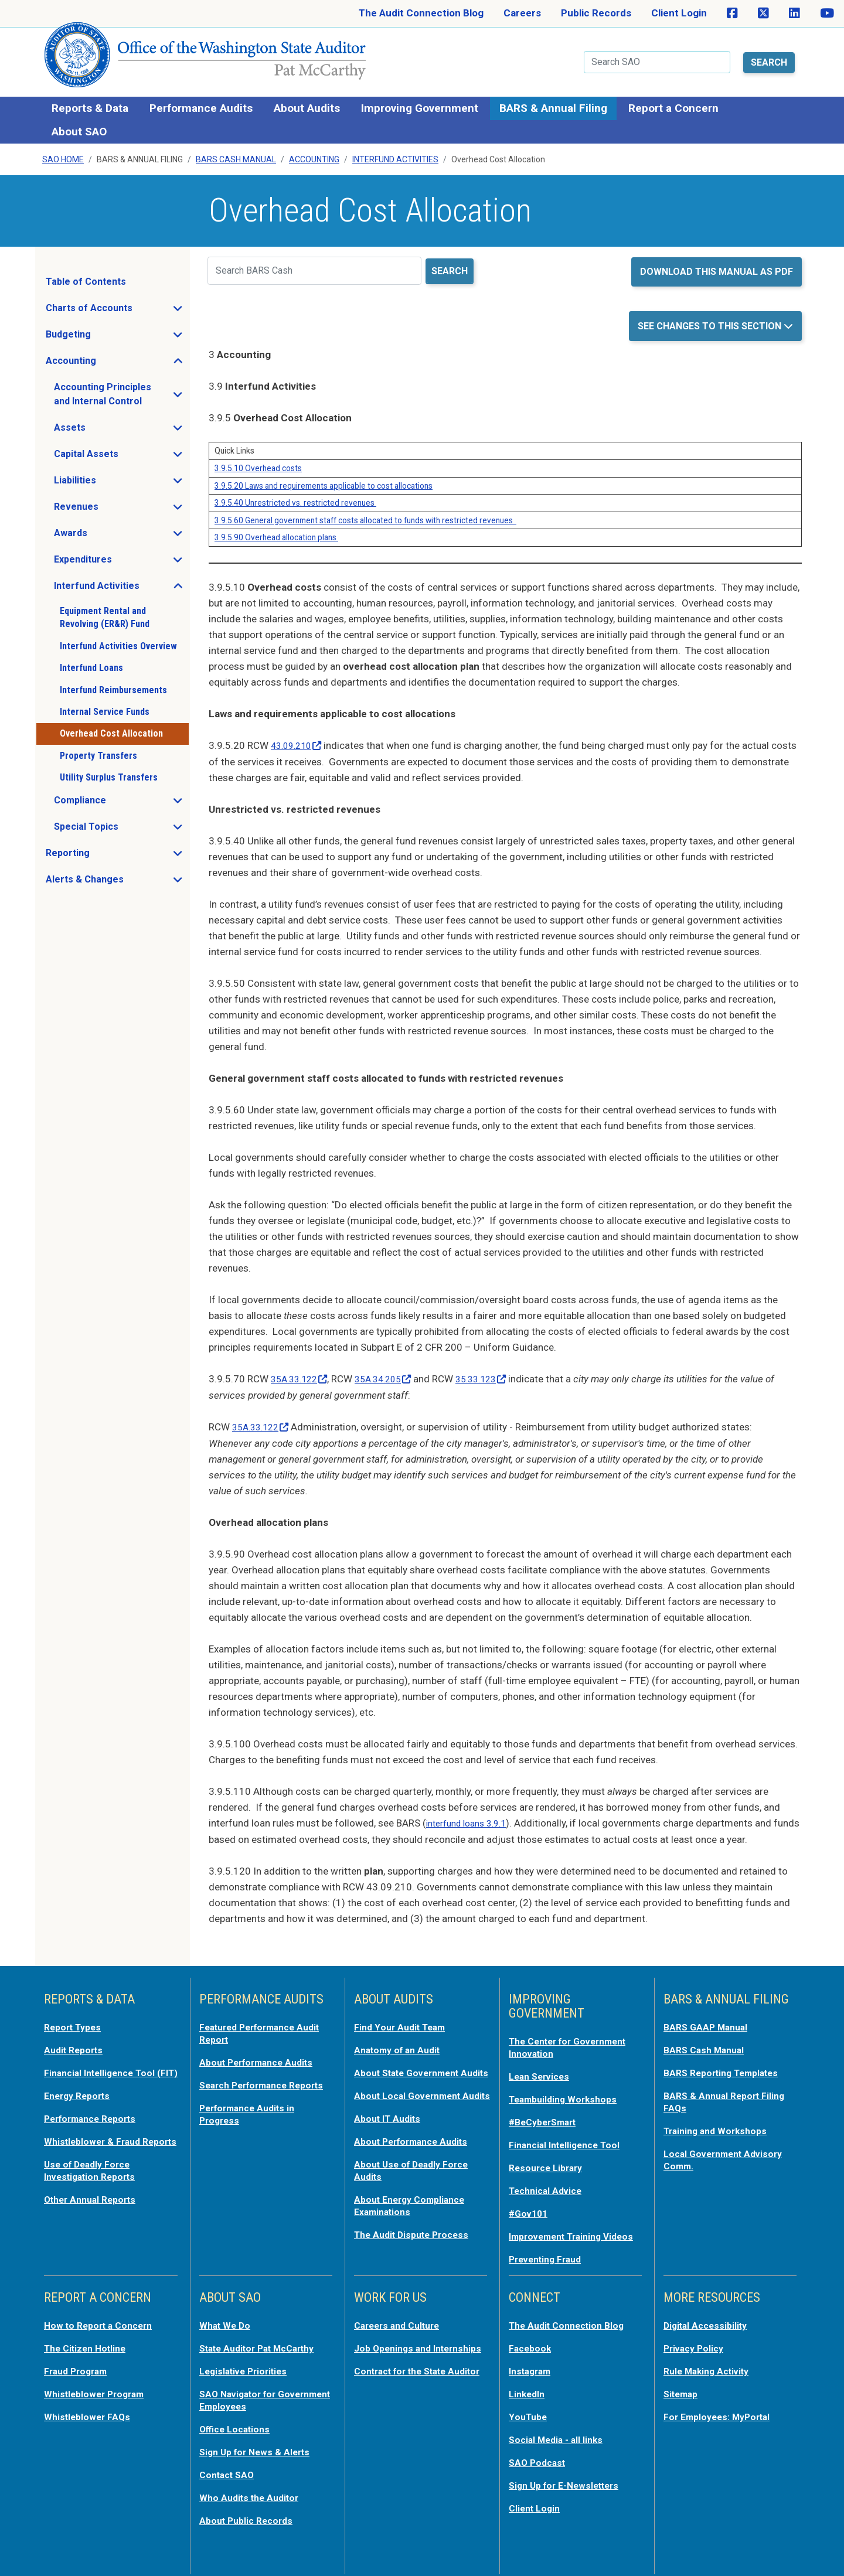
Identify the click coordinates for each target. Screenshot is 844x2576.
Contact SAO (229, 2466)
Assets (104, 423)
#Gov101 (530, 2199)
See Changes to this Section (711, 319)
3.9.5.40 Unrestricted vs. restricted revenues (295, 495)
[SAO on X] (763, 13)
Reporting (102, 849)
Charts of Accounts (117, 304)
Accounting (314, 153)
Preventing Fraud (549, 2255)
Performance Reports (95, 2118)
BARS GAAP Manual (708, 2017)
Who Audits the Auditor (253, 2489)
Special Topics (121, 823)
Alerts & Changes (117, 875)
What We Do (227, 2321)
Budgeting (103, 330)
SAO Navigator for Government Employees (255, 2393)
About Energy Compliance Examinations (414, 2214)
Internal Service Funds (104, 704)
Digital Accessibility (708, 2321)
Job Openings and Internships (395, 2349)
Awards (105, 529)
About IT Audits (390, 2130)
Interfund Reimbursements (113, 683)
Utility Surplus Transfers (109, 770)
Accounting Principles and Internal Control (121, 387)
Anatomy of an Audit (401, 2040)
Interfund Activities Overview (118, 639)
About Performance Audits (261, 2051)
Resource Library (549, 2155)
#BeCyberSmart (546, 2110)
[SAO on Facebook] (732, 13)
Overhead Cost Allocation (111, 726)
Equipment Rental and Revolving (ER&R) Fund (104, 610)
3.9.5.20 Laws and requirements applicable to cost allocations (324, 478)
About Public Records (249, 2511)
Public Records (596, 13)
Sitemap (682, 2388)
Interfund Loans (91, 660)
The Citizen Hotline (89, 2343)
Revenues (111, 503)
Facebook (531, 2343)
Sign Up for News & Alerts (258, 2444)
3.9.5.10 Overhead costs (258, 461)
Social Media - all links (559, 2432)
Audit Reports (76, 2040)
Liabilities (109, 476)
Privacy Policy (696, 2343)
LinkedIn (529, 2388)
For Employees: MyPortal (721, 2410)
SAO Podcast (539, 2455)
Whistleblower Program (98, 2388)
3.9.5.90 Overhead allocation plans (276, 530)
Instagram (532, 2365)
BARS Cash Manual (236, 153)
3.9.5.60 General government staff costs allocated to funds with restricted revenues (365, 513)
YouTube (529, 2410)
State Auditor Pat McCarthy (264, 2343)
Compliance (114, 796)
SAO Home (63, 153)
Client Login (679, 13)
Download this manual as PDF (716, 264)
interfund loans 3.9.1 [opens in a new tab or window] (472, 1814)
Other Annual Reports (94, 2208)
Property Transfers (98, 748)
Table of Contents (86, 274)
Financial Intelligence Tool (569, 2132)
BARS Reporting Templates (726, 2062)
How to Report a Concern (102, 2321)
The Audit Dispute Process (416, 2242)
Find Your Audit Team (403, 2017)
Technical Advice (548, 2177)
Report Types (75, 2017)
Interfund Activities (395, 153)
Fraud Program (79, 2365)
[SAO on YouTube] (827, 13)
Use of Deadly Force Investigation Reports (94, 2180)
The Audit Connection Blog (421, 13)
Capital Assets (121, 450)
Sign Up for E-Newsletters (569, 2477)
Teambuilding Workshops (567, 2088)
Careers (522, 13)
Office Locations (237, 2422)
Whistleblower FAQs (89, 2410)
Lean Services (542, 2065)
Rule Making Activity (710, 2365)
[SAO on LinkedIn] (794, 13)
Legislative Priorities (247, 2365)
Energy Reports (80, 2096)
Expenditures (117, 555)
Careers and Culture (401, 2321)
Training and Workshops (719, 2118)
